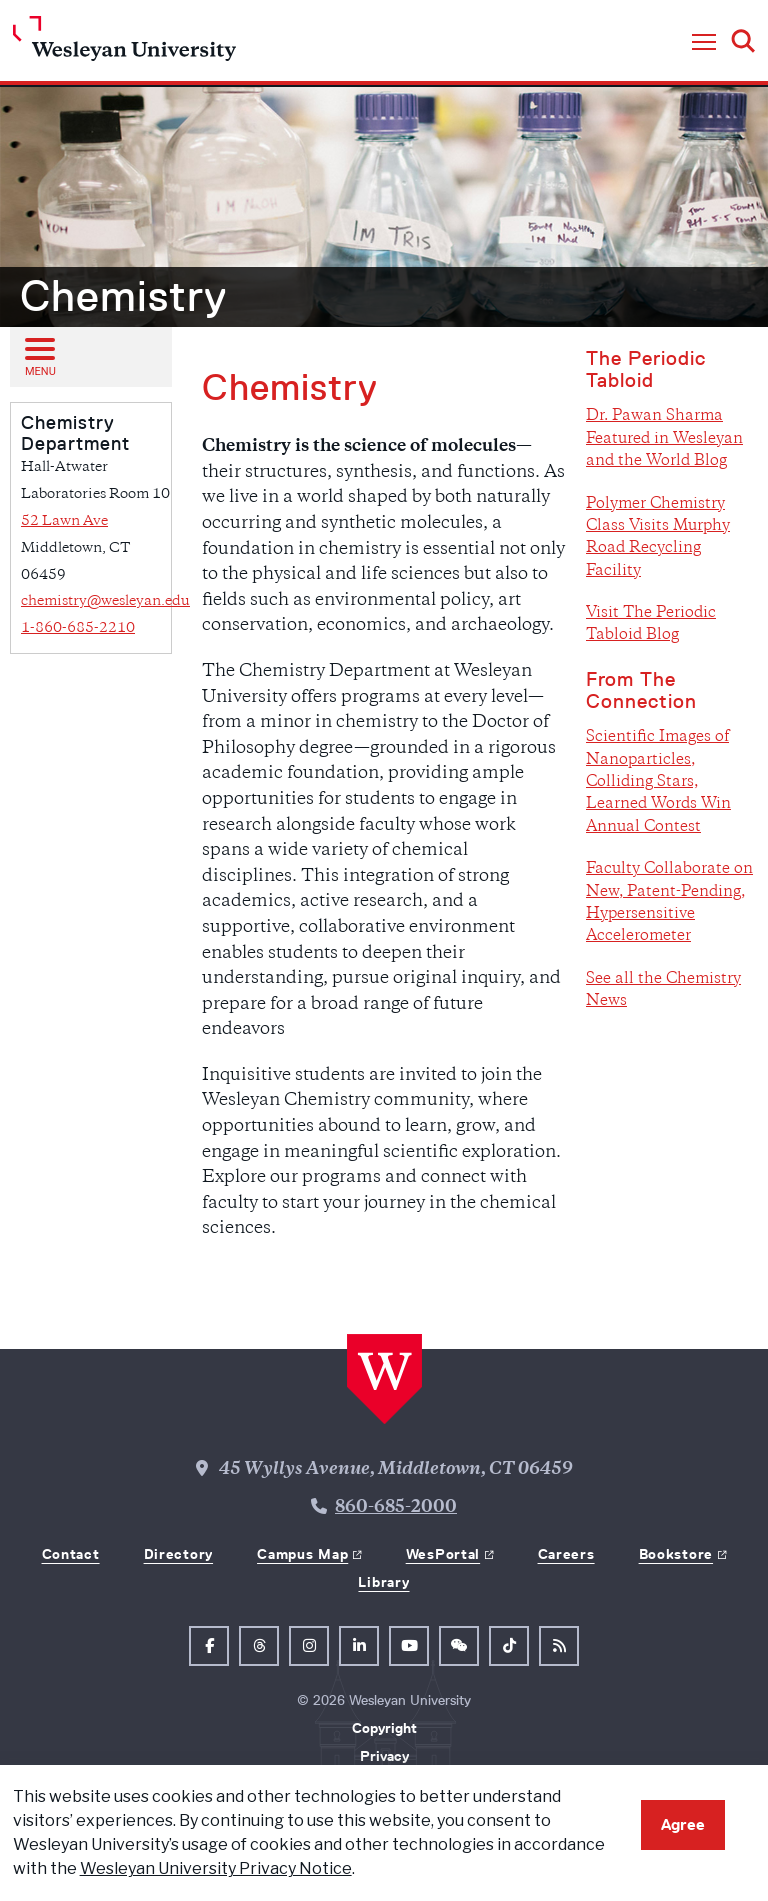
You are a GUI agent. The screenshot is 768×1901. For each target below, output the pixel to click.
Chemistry (123, 296)
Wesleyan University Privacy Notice (216, 1868)
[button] (704, 43)
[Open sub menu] (39, 356)
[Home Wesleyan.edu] (124, 43)
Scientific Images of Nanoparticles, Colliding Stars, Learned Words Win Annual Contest (658, 782)
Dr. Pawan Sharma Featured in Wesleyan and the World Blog (664, 439)
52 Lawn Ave (64, 521)
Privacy (384, 1756)
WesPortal (443, 1554)
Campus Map (302, 1554)
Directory (178, 1554)
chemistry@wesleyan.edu (105, 601)
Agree (683, 1824)
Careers (566, 1554)
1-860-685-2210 (78, 628)
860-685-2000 (396, 1508)
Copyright (384, 1728)
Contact (71, 1554)
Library (383, 1582)
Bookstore (676, 1554)
